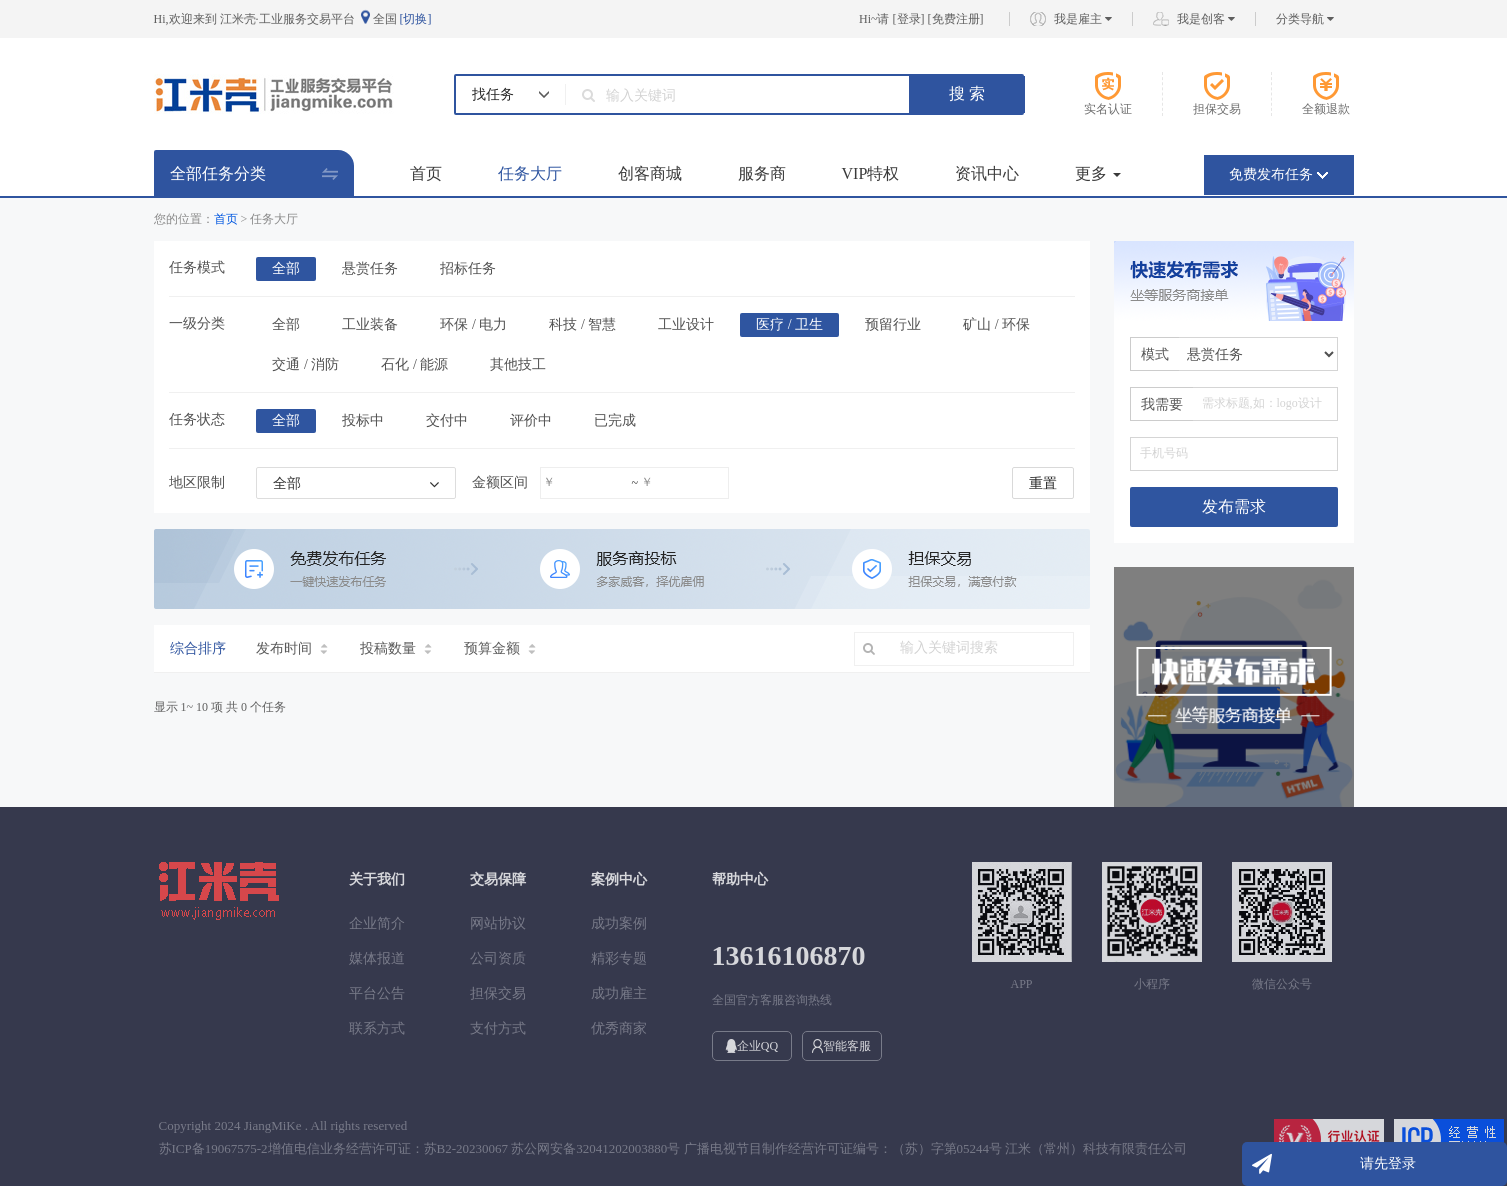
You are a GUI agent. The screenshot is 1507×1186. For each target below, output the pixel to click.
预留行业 (893, 324)
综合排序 (198, 648)
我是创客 (1206, 19)
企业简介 (377, 923)
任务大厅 (530, 173)
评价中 (531, 420)
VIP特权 (871, 173)
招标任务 (468, 268)
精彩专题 (619, 958)
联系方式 (377, 1028)
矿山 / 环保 (996, 324)
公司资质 (498, 958)
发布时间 (292, 648)
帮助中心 (740, 879)
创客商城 (650, 173)
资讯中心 (987, 173)
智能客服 (841, 1046)
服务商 (762, 173)
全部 (286, 268)
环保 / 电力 (473, 324)
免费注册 (956, 19)
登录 (909, 19)
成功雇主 (619, 993)
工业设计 (686, 324)
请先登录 (1388, 1163)
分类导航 (1305, 19)
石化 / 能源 (414, 364)
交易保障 (498, 879)
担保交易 (498, 993)
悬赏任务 (370, 268)
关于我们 (377, 879)
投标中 (363, 420)
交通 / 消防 (305, 364)
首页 (426, 173)
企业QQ (751, 1046)
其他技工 (518, 364)
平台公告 (377, 993)
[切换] (416, 19)
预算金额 (500, 648)
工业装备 (370, 324)
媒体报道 (377, 958)
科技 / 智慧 (582, 324)
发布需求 (1234, 506)
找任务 (493, 94)
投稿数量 (396, 648)
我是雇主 (1083, 19)
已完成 (615, 420)
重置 (1043, 483)
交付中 (447, 420)
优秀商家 (619, 1028)
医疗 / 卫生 (789, 324)
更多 (1098, 173)
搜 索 (967, 93)
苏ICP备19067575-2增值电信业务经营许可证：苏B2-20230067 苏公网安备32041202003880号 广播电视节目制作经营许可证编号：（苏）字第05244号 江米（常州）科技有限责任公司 (673, 1148)
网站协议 (498, 923)
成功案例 (619, 923)
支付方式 (498, 1028)
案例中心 (619, 879)
